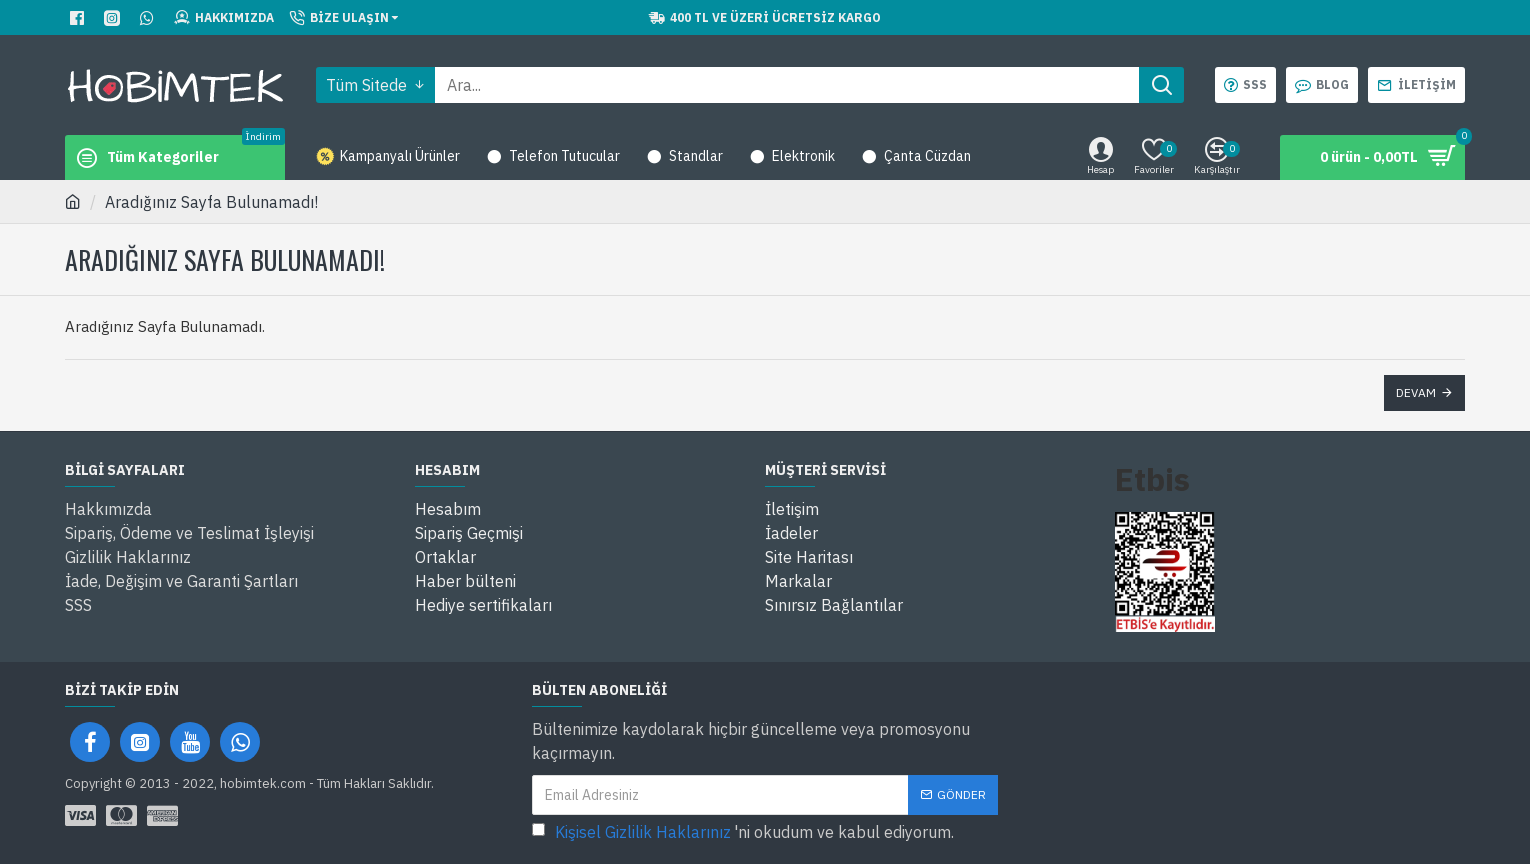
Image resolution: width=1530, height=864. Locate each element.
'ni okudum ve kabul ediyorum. (743, 832)
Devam (1416, 392)
